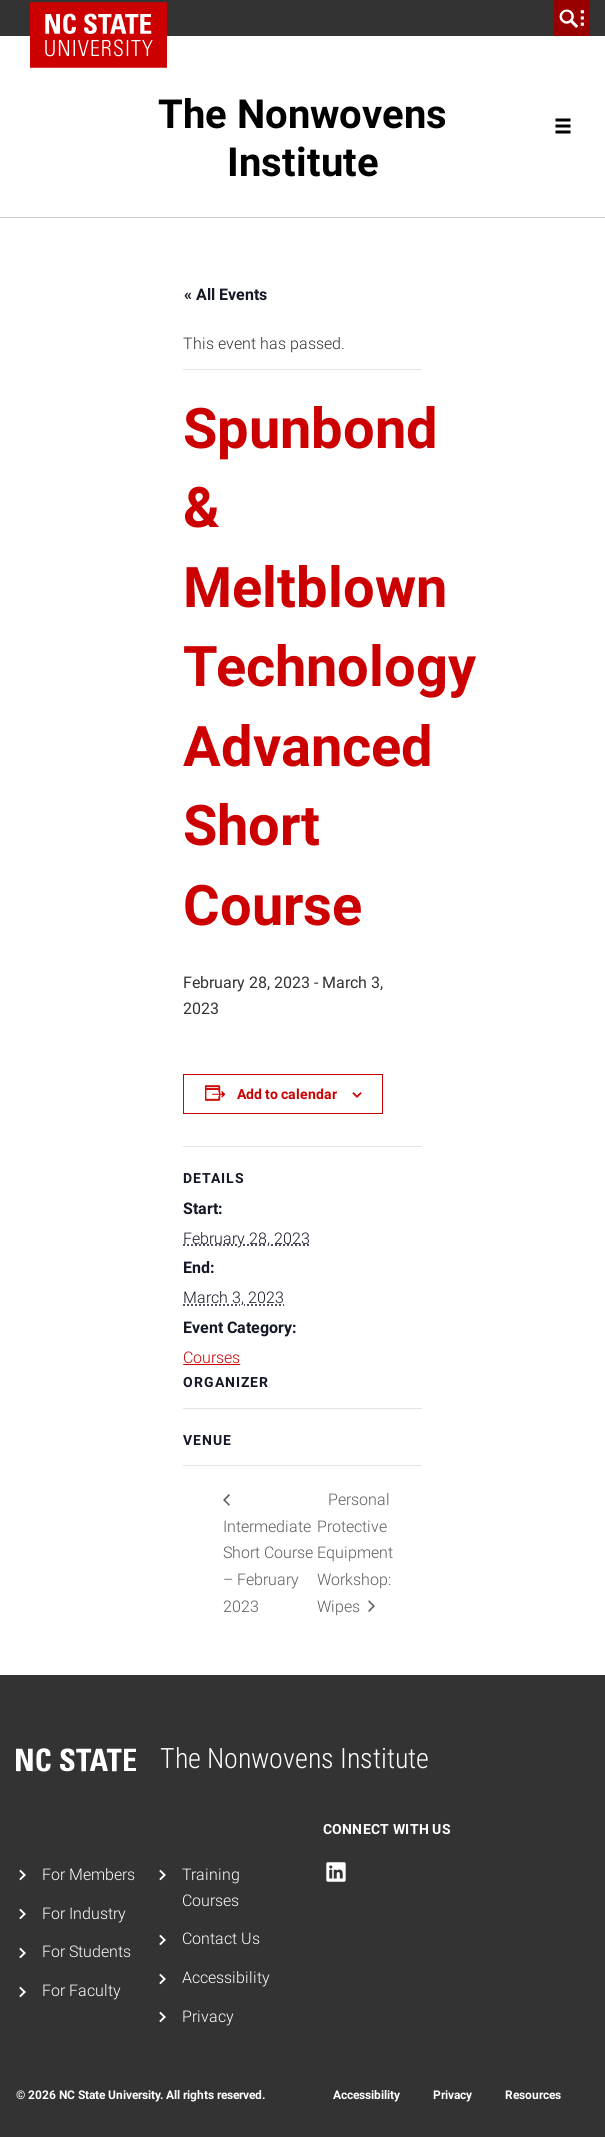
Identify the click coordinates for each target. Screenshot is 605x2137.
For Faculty (81, 1990)
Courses (211, 1357)
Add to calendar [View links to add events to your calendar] (287, 1094)
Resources (533, 2095)
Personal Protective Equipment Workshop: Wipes (355, 1552)
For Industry (84, 1913)
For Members (88, 1874)
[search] (572, 18)
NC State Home (105, 18)
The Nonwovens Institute (302, 138)
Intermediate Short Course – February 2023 (268, 1566)
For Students (86, 1951)
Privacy (208, 2016)
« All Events (225, 294)
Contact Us (221, 1938)
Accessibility (226, 1977)
